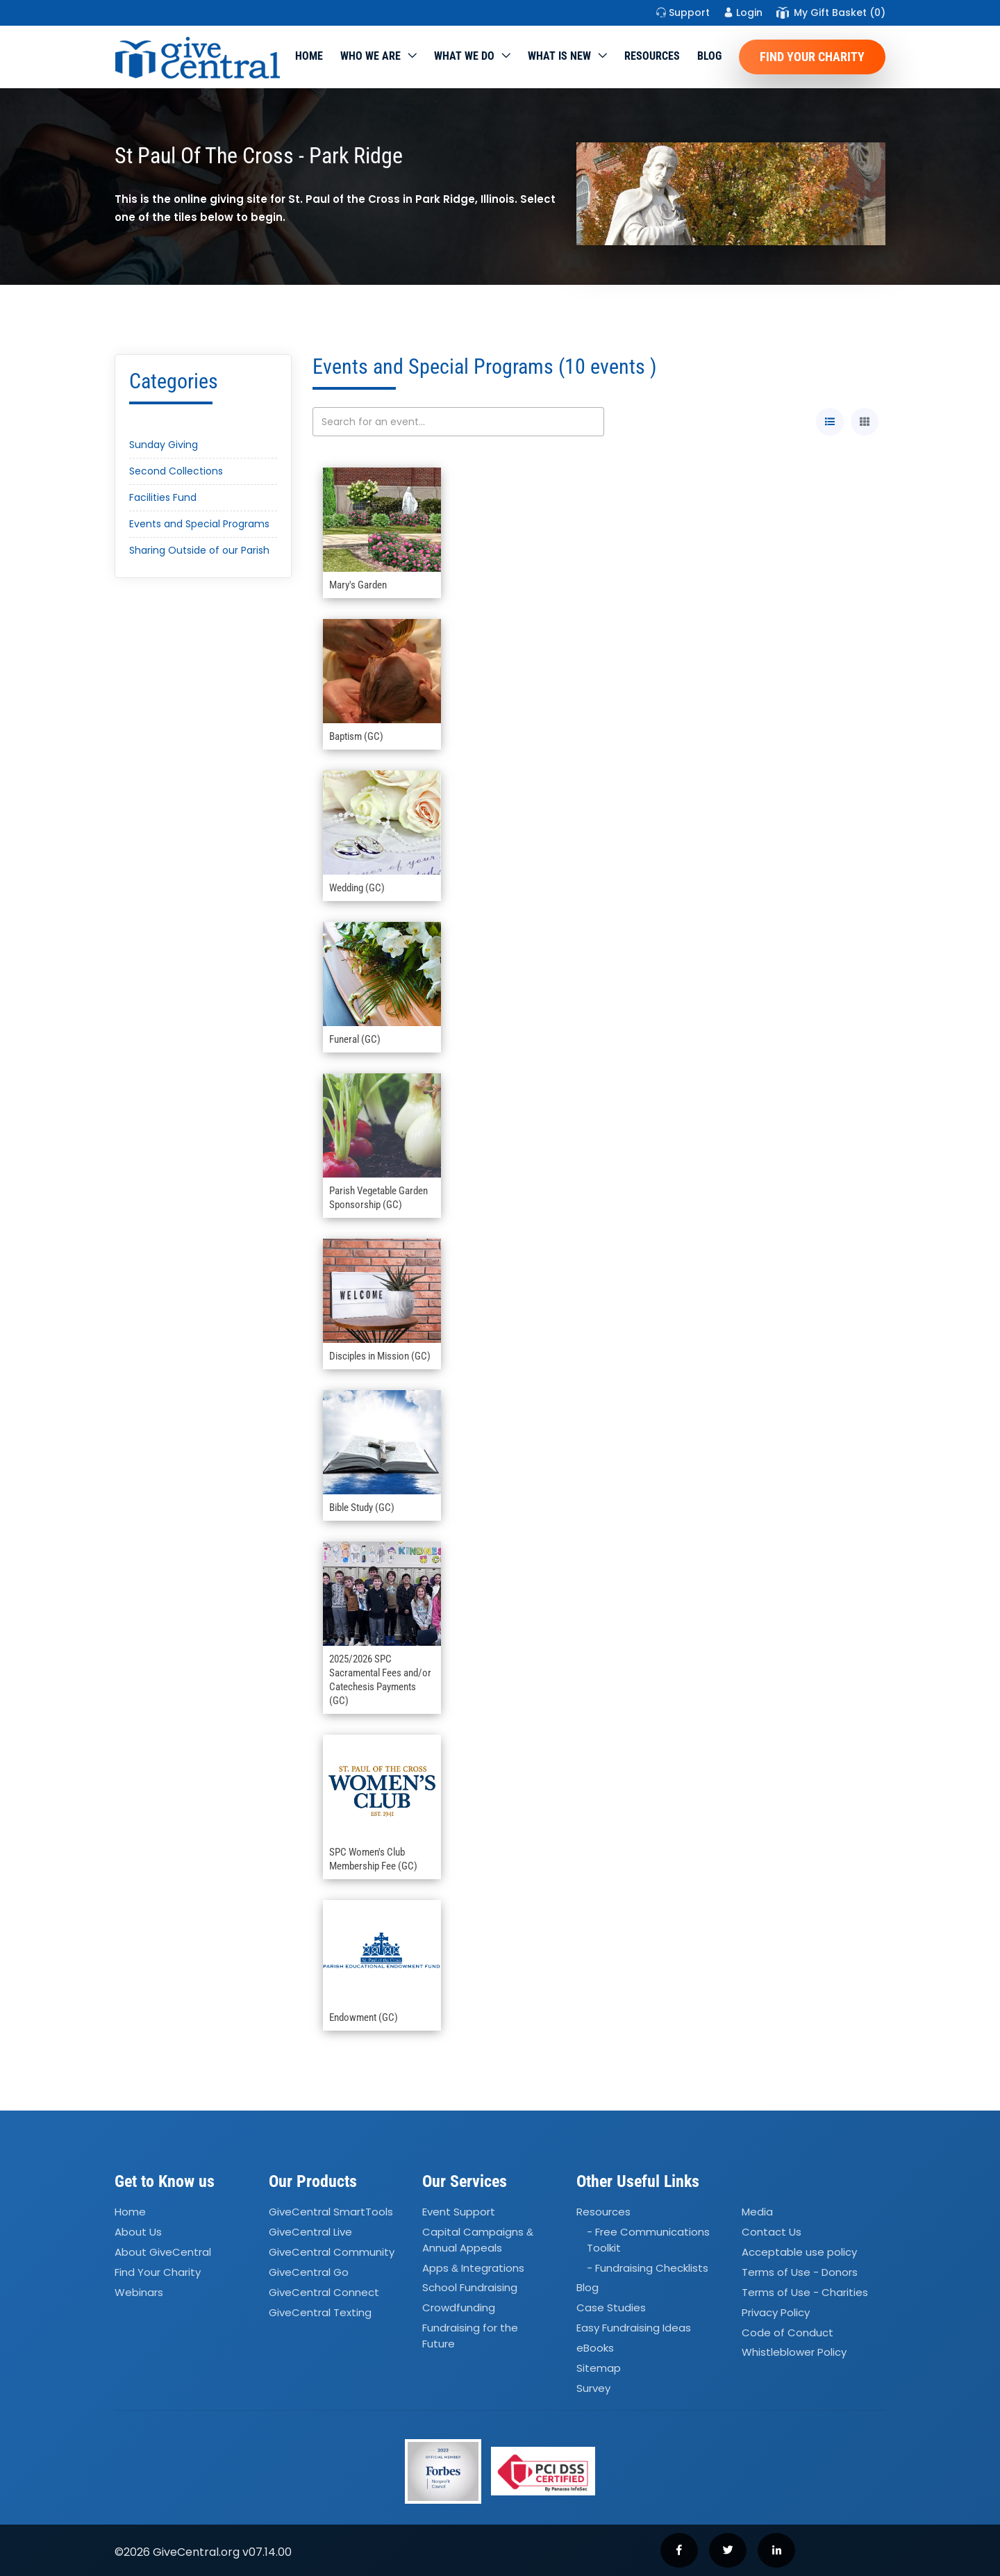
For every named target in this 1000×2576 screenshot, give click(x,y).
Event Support (458, 2212)
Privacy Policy (776, 2312)
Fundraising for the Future (470, 2335)
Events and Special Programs (199, 524)
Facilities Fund (163, 497)
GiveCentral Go (309, 2272)
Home (309, 56)
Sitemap (598, 2368)
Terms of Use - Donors (800, 2272)
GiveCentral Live (310, 2231)
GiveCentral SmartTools (331, 2212)
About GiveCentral (163, 2252)
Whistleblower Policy (794, 2352)
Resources (652, 56)
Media (757, 2212)
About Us (138, 2231)
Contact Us (771, 2231)
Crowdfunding (458, 2308)
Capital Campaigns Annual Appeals (477, 2239)
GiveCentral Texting (320, 2312)
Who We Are (370, 56)
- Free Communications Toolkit (648, 2239)
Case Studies (611, 2308)
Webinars (139, 2292)
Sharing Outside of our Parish (199, 550)
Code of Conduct (787, 2332)
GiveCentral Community (331, 2252)
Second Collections (176, 471)
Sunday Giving (163, 445)
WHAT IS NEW (559, 56)
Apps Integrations (473, 2268)
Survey (593, 2388)
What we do (464, 56)
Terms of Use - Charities (805, 2292)
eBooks (595, 2347)
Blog (709, 56)
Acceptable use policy (799, 2252)
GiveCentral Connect (324, 2292)
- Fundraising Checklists (647, 2268)
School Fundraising (469, 2288)
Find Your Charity (812, 56)
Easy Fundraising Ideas (633, 2327)
